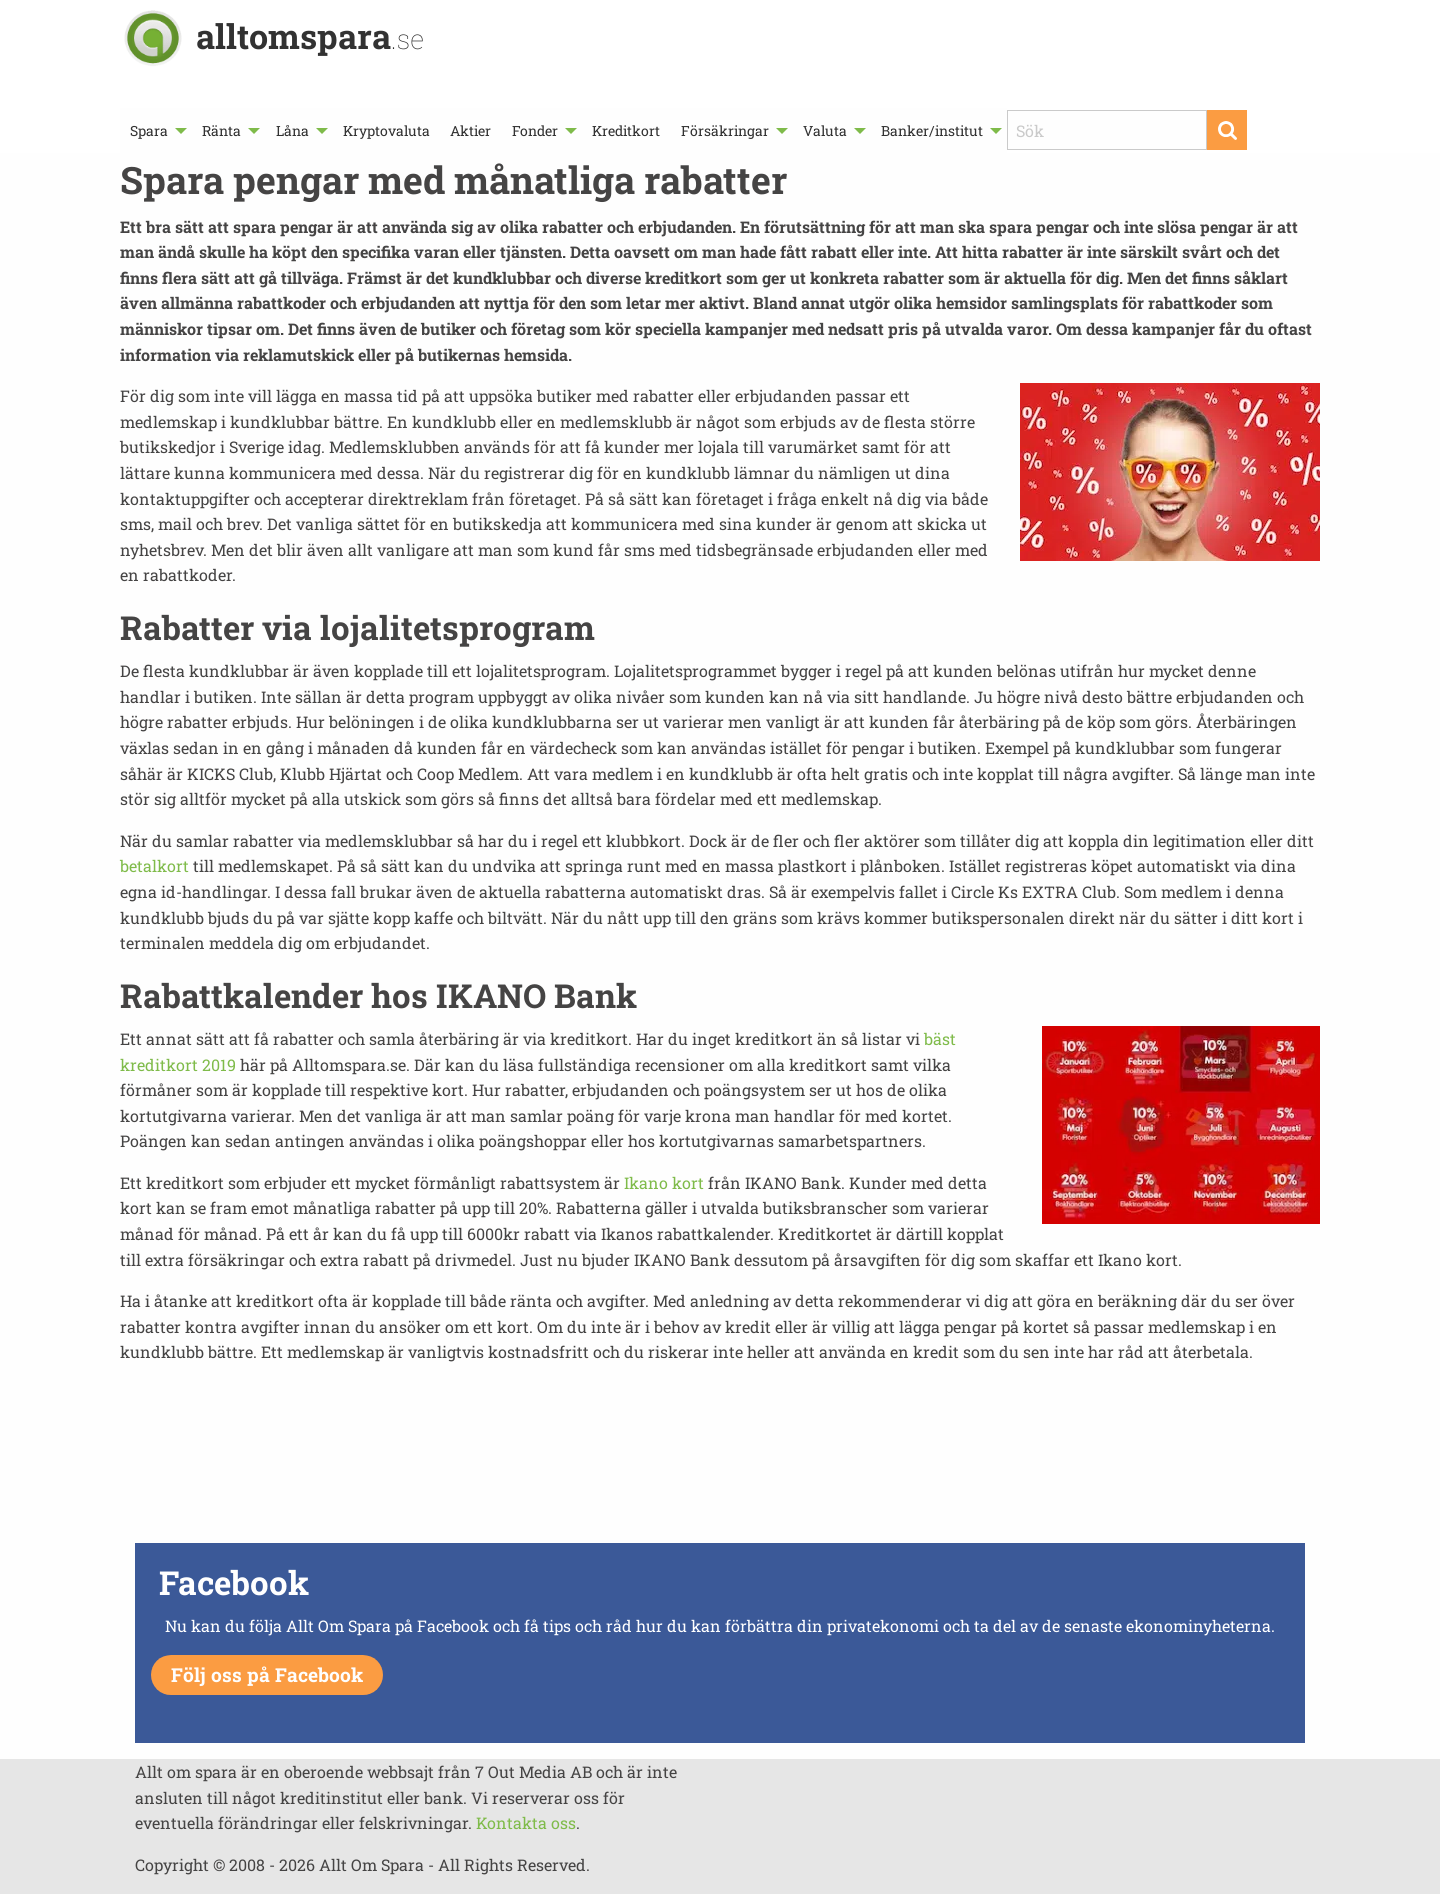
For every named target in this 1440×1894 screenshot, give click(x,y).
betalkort (154, 865)
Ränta (221, 130)
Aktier (470, 130)
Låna (292, 130)
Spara (149, 130)
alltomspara (310, 35)
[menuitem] (156, 130)
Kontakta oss (526, 1822)
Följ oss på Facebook (267, 1674)
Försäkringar (725, 130)
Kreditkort (626, 130)
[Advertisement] (720, 1467)
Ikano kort (664, 1182)
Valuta (825, 130)
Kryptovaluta (386, 130)
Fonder (535, 130)
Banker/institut (932, 130)
